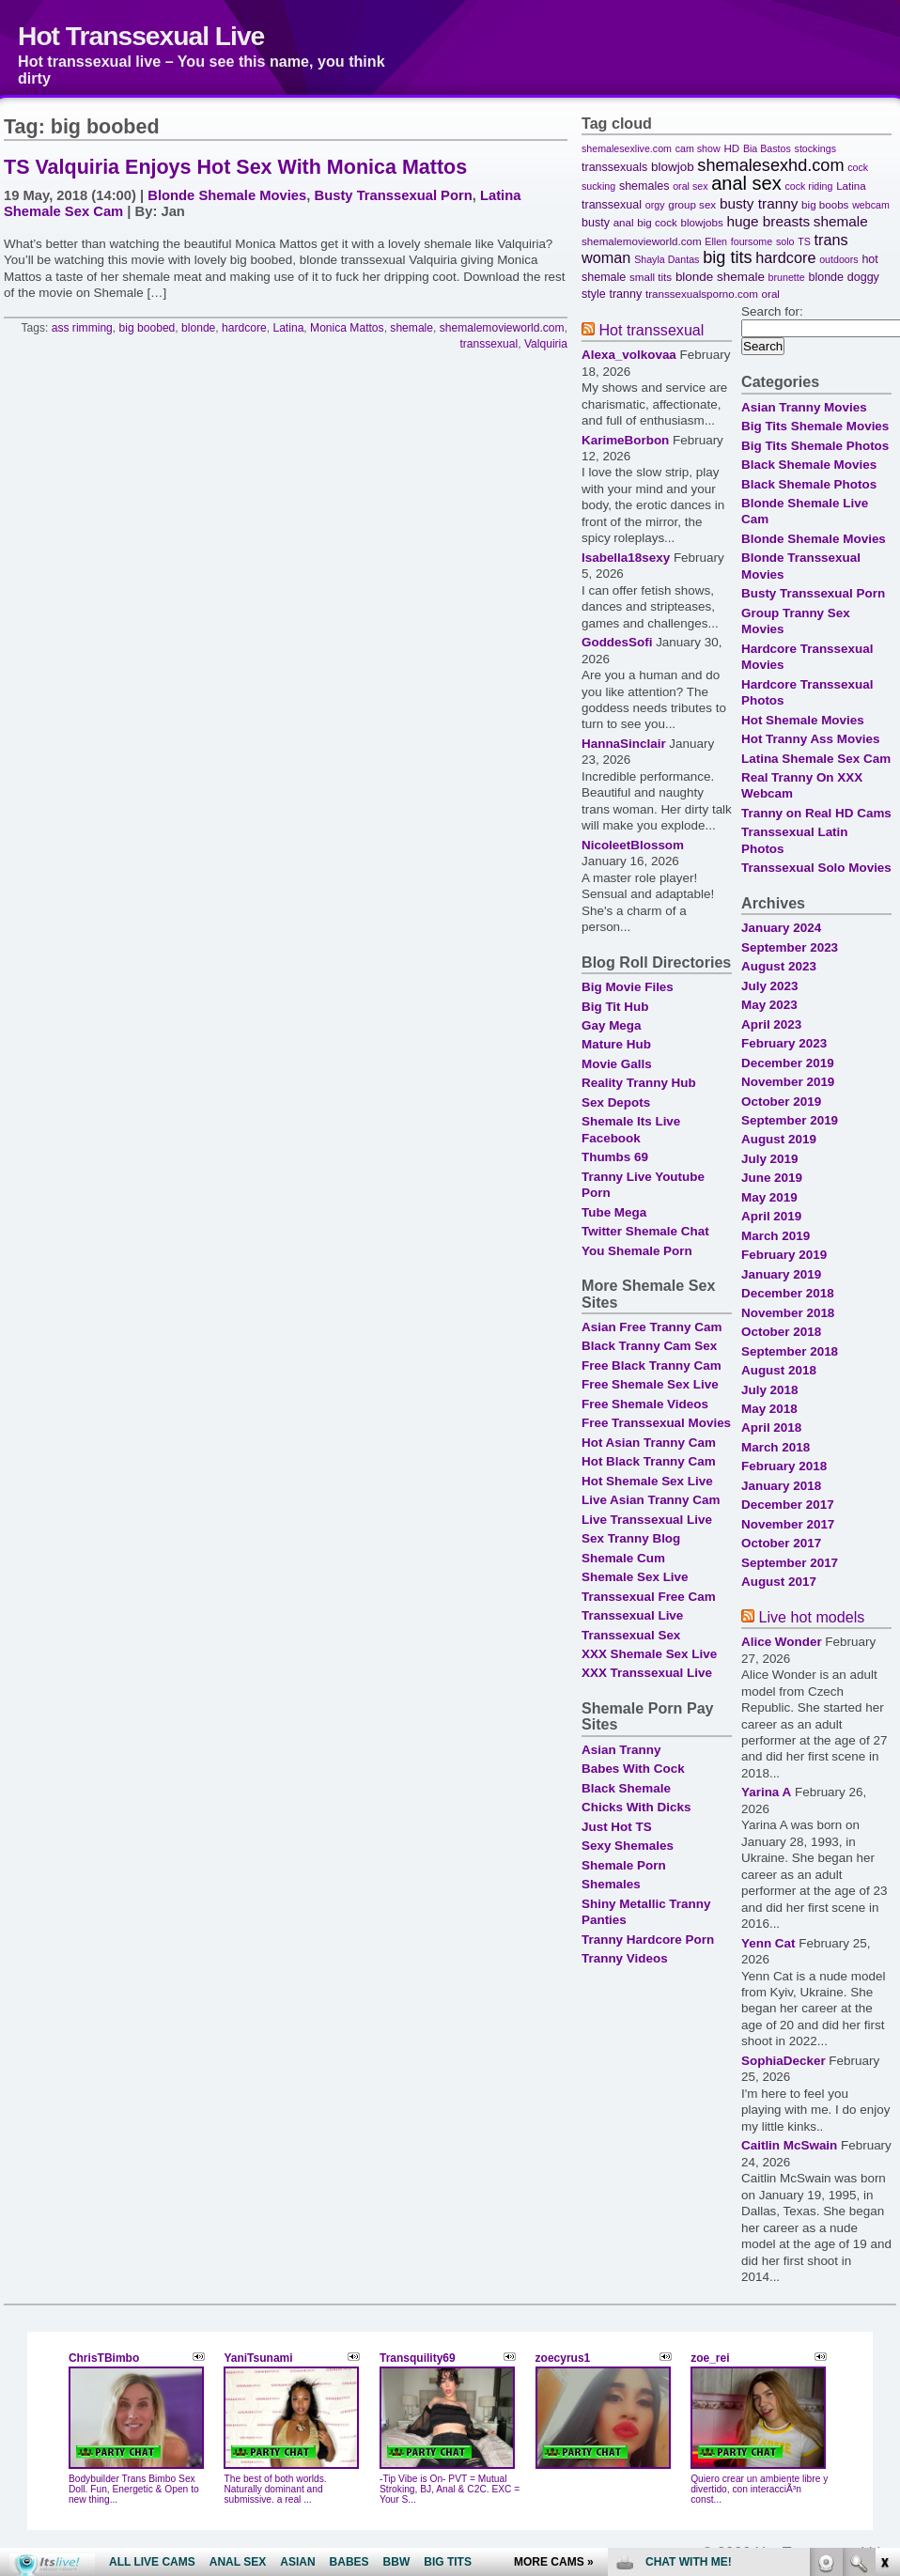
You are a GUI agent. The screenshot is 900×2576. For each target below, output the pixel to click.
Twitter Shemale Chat (645, 1231)
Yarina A (766, 1792)
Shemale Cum (623, 1558)
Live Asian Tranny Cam (651, 1500)
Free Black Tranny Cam (652, 1365)
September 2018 (789, 1351)
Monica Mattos (347, 327)
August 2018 (778, 1370)
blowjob (672, 167)
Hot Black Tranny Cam (649, 1461)
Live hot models (811, 1616)
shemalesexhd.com (770, 165)
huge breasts (768, 221)
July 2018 (770, 1390)
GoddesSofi (617, 642)
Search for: (772, 311)
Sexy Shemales (628, 1846)
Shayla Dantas (666, 259)
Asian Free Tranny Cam (652, 1327)
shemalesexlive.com (627, 148)
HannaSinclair (624, 744)
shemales (644, 186)
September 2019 (789, 1120)
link (883, 2282)
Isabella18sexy (626, 558)
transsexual (488, 343)
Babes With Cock (633, 1768)
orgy (655, 204)
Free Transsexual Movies (656, 1423)
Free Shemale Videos (645, 1404)
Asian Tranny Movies (804, 407)
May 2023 (769, 1005)
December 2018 (787, 1293)
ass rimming (82, 327)
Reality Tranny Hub (639, 1083)
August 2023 (778, 966)
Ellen (716, 241)
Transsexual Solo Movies (816, 868)
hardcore (244, 327)
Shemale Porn (624, 1865)
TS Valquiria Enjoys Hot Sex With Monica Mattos (235, 167)
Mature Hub (616, 1044)
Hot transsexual (651, 329)
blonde (198, 327)
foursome (751, 241)
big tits (727, 257)
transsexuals (614, 167)
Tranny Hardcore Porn (648, 1939)
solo (785, 241)
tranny (625, 294)
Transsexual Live (632, 1615)
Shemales (611, 1884)
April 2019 (771, 1216)
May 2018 (769, 1409)
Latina (287, 327)
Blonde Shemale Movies (226, 195)
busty (596, 222)
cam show (698, 148)
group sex (692, 204)
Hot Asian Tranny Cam (649, 1442)
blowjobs (702, 222)
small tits (650, 277)
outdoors (838, 259)
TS (804, 241)
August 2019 (778, 1139)
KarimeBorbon (625, 440)
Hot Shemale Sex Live (647, 1481)
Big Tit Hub (615, 1007)
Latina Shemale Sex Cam (816, 759)
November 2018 (787, 1313)
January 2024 (781, 928)
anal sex (746, 183)
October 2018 (781, 1332)
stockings (815, 148)
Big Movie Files (628, 987)
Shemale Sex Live (635, 1577)
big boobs (824, 204)
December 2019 (787, 1063)
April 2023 (771, 1024)
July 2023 (770, 986)
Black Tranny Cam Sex (649, 1346)
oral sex (690, 186)
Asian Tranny (621, 1750)
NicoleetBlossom (633, 845)
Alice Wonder (781, 1642)
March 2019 (775, 1236)
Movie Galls (617, 1064)
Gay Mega (611, 1025)
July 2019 (770, 1159)
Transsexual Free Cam (649, 1597)
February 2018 (784, 1466)
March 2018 (775, 1447)
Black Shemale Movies (809, 465)
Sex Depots (616, 1102)
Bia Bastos (767, 148)
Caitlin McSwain (789, 2145)
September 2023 (789, 947)
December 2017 (787, 1504)
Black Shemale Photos (809, 484)
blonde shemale (720, 277)
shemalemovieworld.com (502, 327)
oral (771, 293)
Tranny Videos (625, 1958)
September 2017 (789, 1563)
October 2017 (781, 1543)
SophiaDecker (783, 2061)
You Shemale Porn (637, 1251)
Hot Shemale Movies (802, 720)
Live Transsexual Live (647, 1520)
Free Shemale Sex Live (650, 1384)
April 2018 (771, 1427)
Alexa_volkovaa (629, 355)
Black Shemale (626, 1788)
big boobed (147, 327)
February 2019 (784, 1255)
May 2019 (769, 1197)
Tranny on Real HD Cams (816, 813)
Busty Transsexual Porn (394, 195)
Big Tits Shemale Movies (815, 426)
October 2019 (781, 1101)
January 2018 (781, 1486)
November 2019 (787, 1082)
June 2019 (771, 1178)
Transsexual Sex (631, 1635)
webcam (871, 204)
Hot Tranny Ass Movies (810, 739)
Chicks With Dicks (636, 1807)
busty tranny (759, 203)
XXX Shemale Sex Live (649, 1654)
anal (623, 222)
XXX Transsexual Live (647, 1673)
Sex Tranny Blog (631, 1538)
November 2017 (787, 1524)
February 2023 (784, 1043)
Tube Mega (614, 1212)
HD (731, 148)
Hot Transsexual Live (141, 36)
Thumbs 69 (615, 1157)
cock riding (808, 186)
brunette (786, 277)
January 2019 (781, 1274)
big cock (657, 222)
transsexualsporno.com (701, 293)
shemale (411, 327)
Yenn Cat (768, 1943)
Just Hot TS (617, 1827)
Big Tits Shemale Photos (815, 446)
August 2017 (778, 1582)
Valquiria (545, 343)
